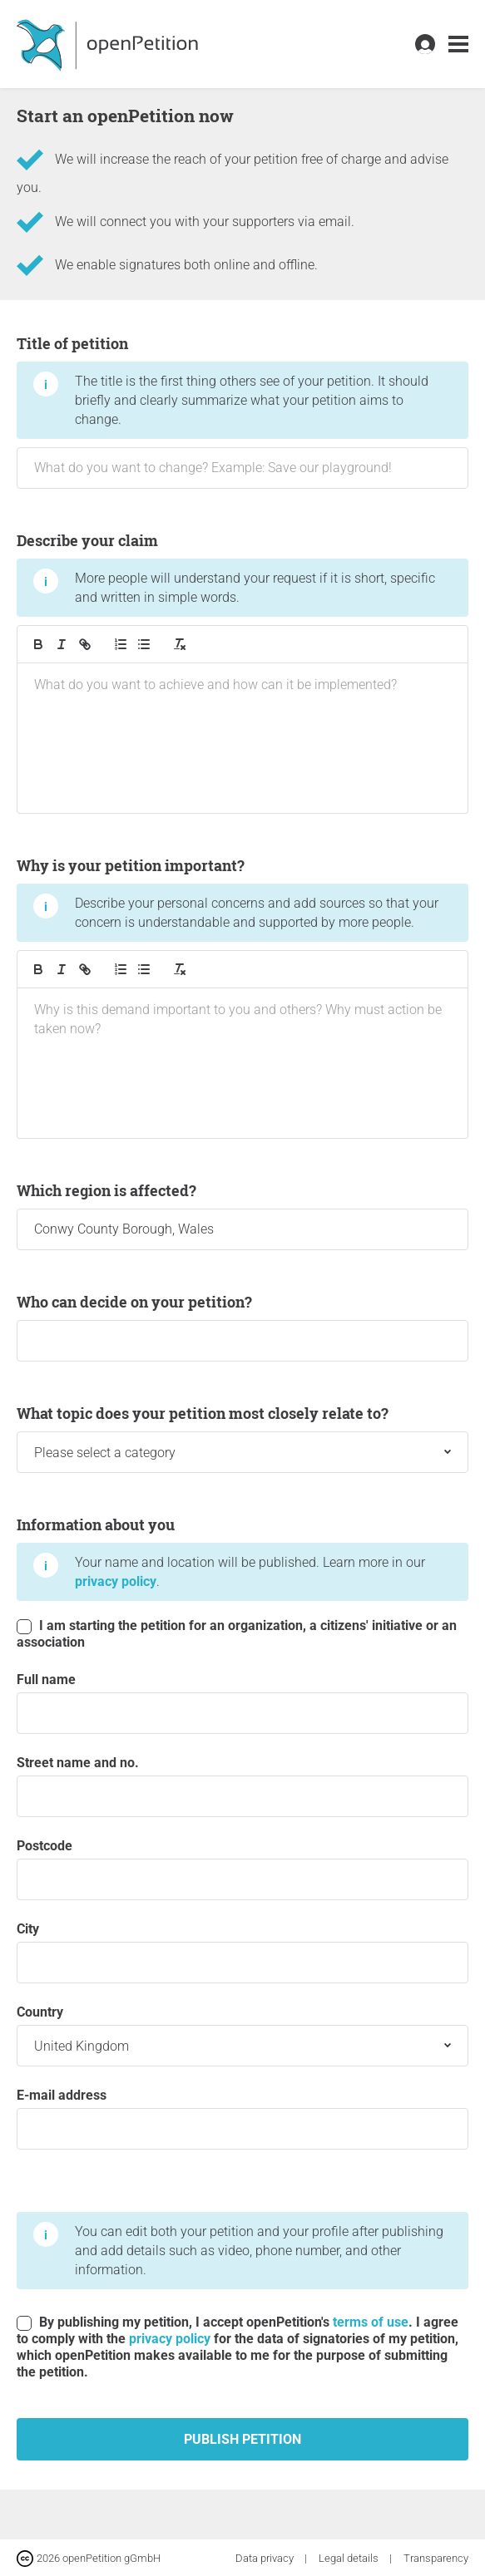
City (242, 1952)
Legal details (350, 2558)
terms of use (370, 2322)
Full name (242, 1703)
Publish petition (242, 2439)
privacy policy (115, 1581)
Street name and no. (242, 1786)
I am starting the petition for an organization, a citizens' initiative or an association (237, 1634)
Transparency (435, 2558)
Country (242, 2035)
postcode (242, 1869)
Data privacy (265, 2558)
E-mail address (242, 2118)
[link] (458, 44)
